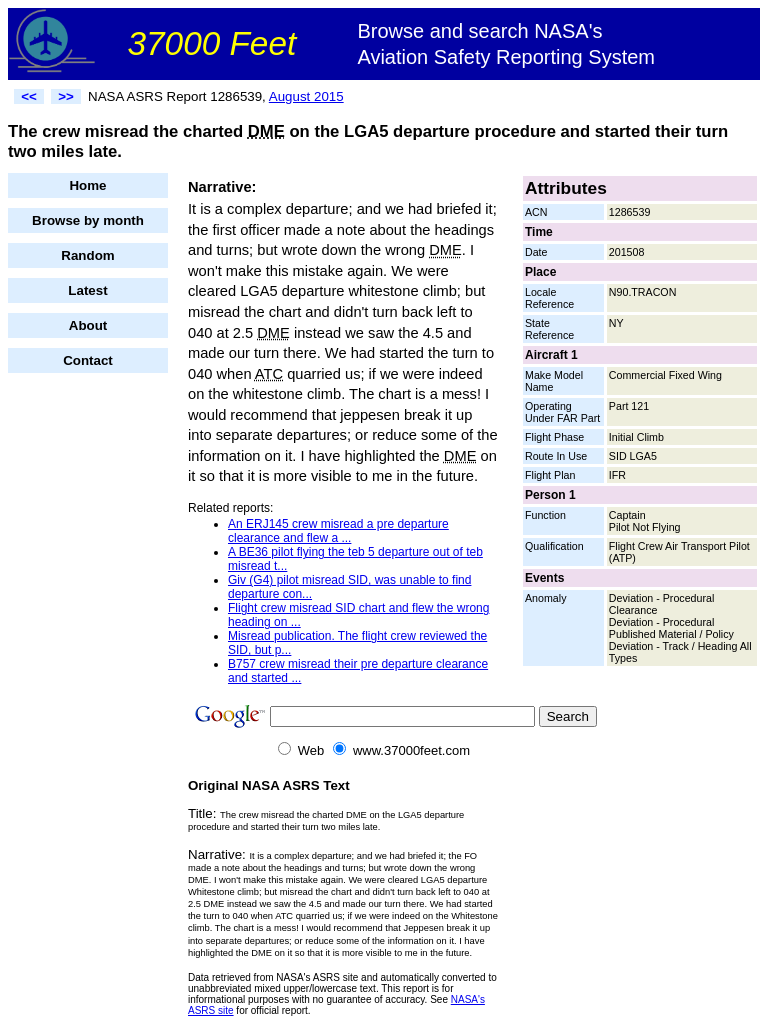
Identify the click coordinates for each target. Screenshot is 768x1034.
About (88, 325)
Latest (87, 290)
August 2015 (306, 96)
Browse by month (88, 220)
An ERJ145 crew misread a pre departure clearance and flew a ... (338, 531)
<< (29, 96)
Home (87, 185)
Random (87, 255)
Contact (88, 360)
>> (66, 96)
